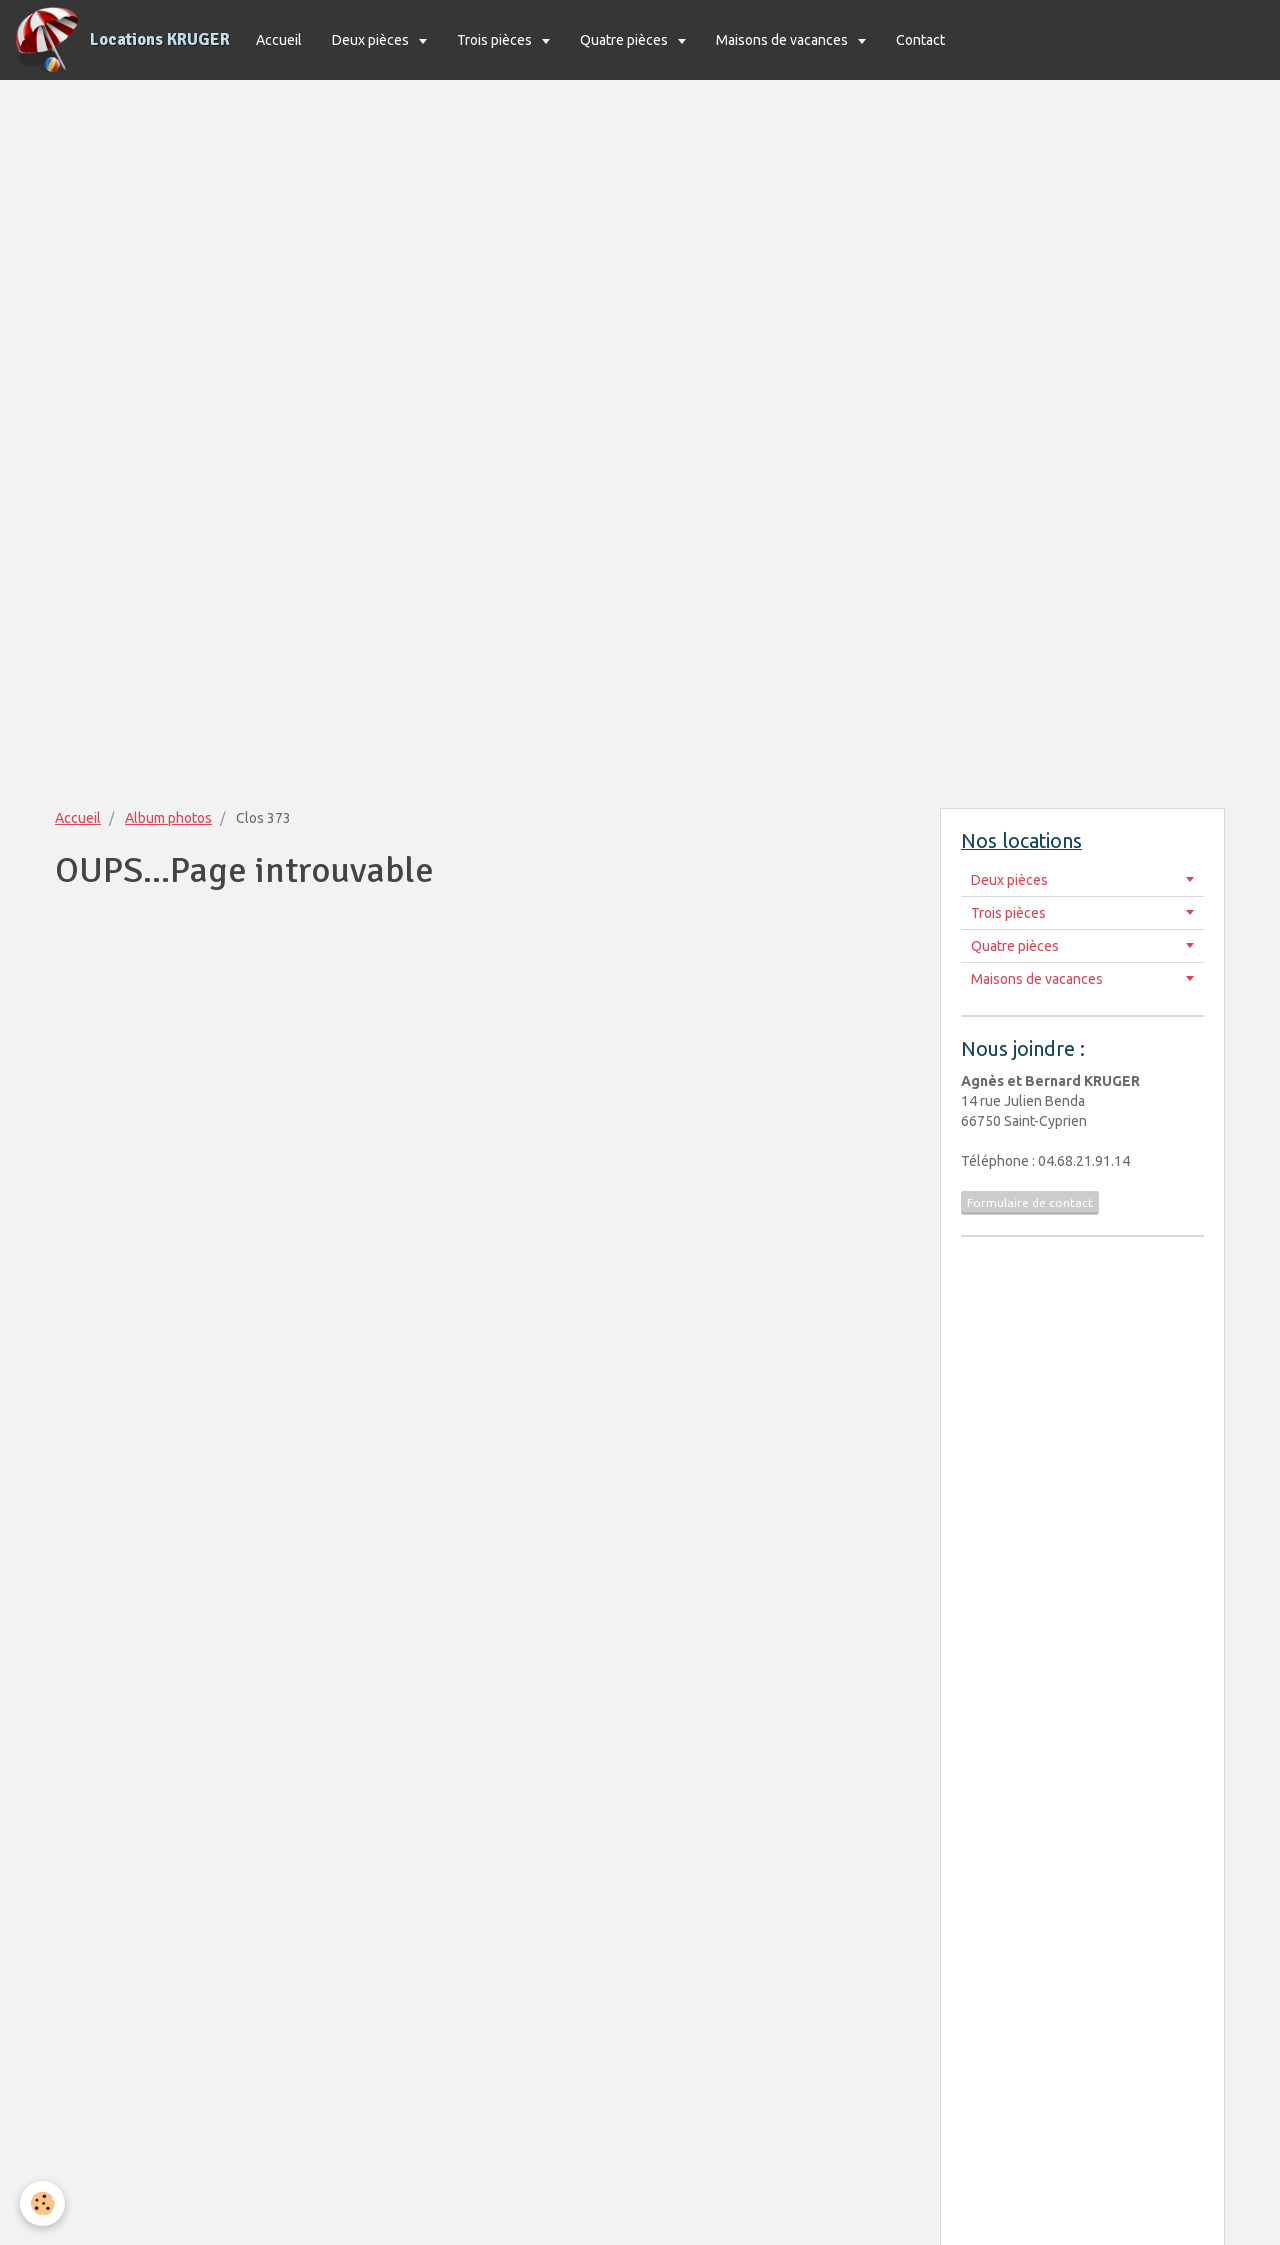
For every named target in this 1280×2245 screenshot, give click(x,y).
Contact (920, 40)
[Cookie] (42, 2203)
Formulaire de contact (1030, 1202)
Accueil (279, 40)
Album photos (168, 818)
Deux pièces (372, 40)
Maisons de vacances (783, 40)
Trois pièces (496, 40)
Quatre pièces (625, 40)
